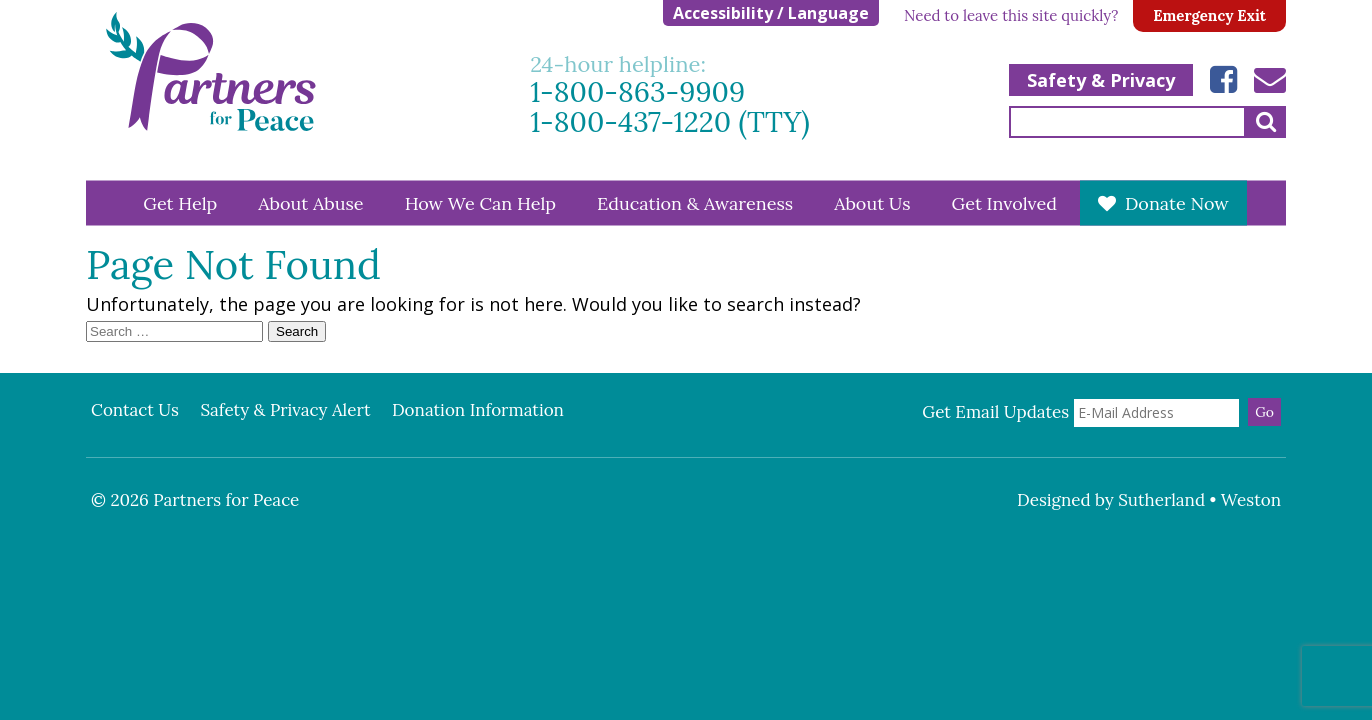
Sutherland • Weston (1199, 500)
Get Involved (1004, 202)
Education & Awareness (695, 202)
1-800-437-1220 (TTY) (670, 122)
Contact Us (135, 410)
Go (1264, 412)
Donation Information (478, 410)
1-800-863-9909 (637, 92)
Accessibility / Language (771, 13)
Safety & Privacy (1101, 80)
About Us (872, 202)
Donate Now (1177, 202)
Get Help (180, 202)
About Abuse (310, 202)
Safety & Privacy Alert (285, 410)
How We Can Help (480, 202)
